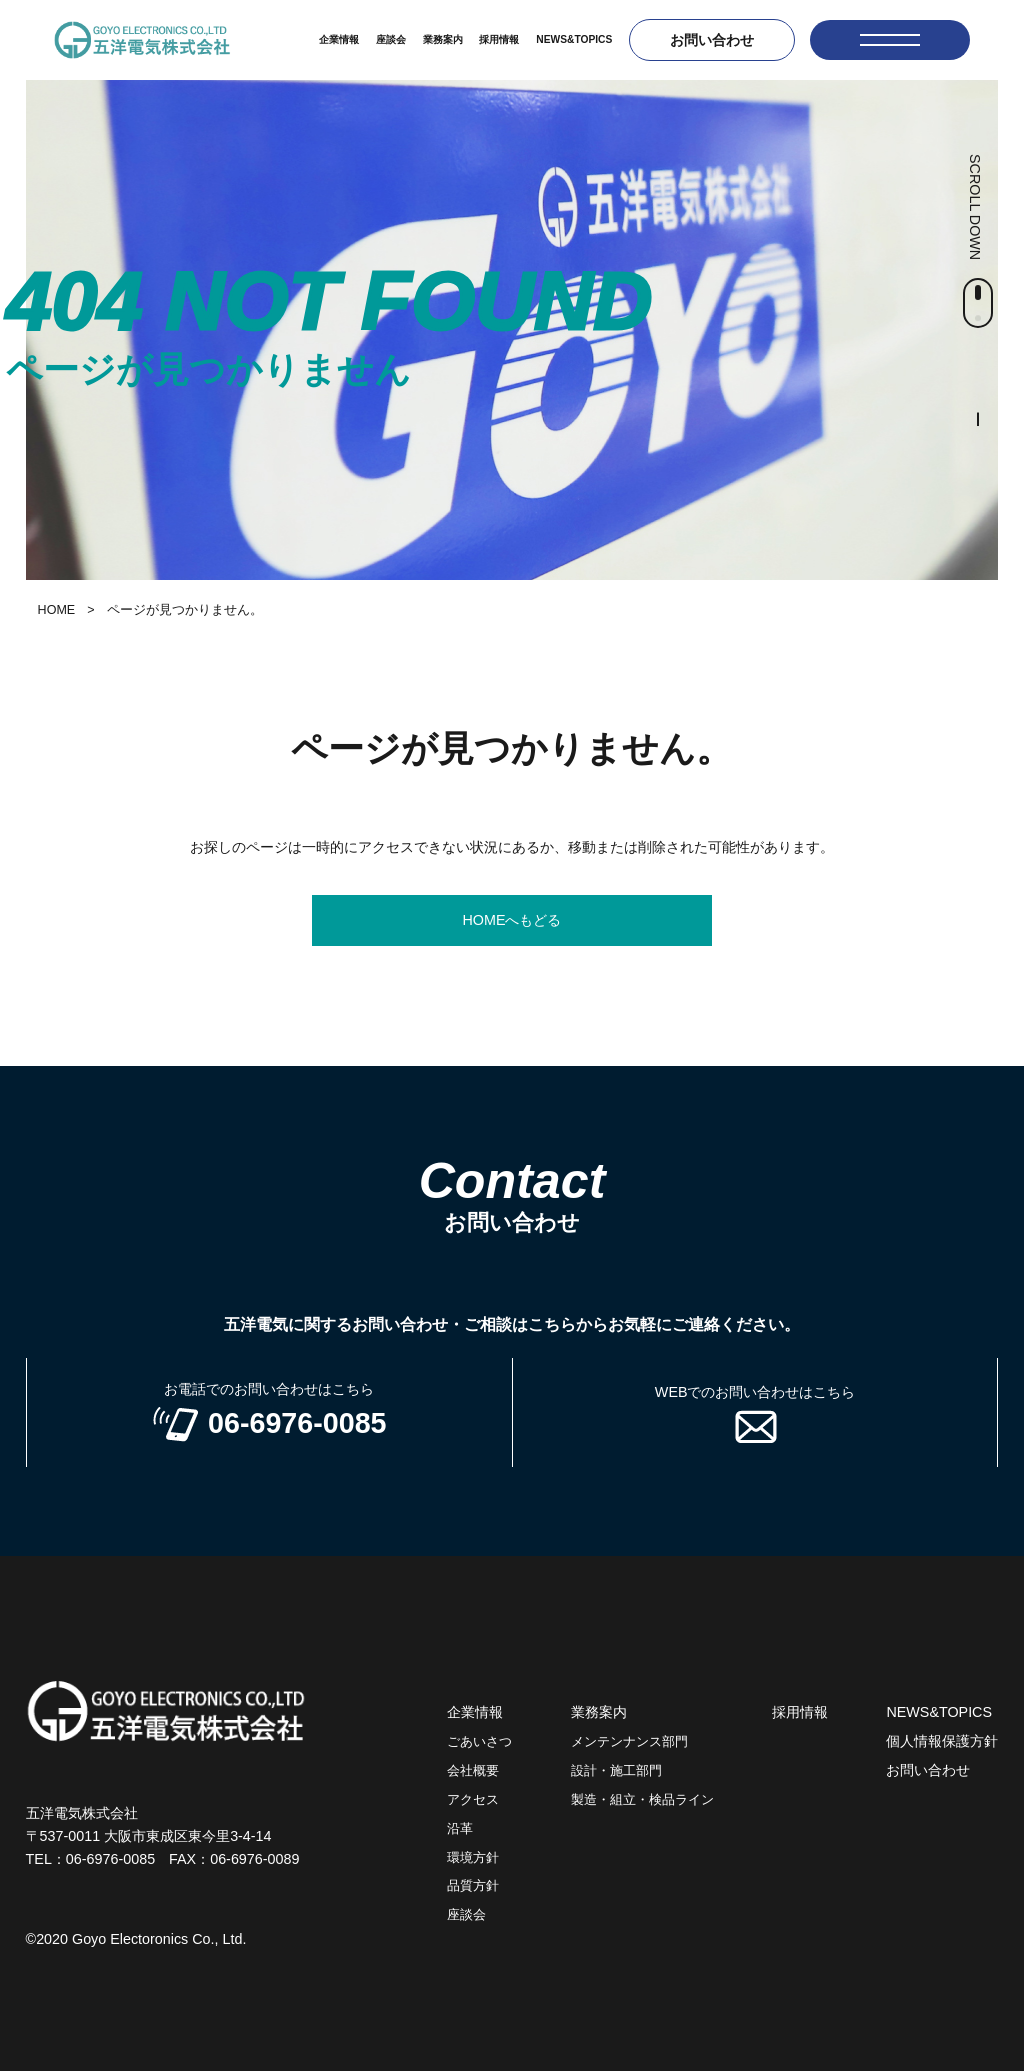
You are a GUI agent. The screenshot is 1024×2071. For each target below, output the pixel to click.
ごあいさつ (479, 1742)
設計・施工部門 (616, 1771)
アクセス (473, 1800)
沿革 (460, 1829)
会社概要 (473, 1771)
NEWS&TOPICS (574, 39)
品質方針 (473, 1886)
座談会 (391, 39)
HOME (57, 610)
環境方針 (473, 1858)
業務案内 (443, 39)
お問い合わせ (712, 40)
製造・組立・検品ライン (642, 1800)
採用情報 (499, 39)
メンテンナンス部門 (629, 1742)
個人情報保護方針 (942, 1741)
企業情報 (339, 39)
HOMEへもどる (511, 920)
